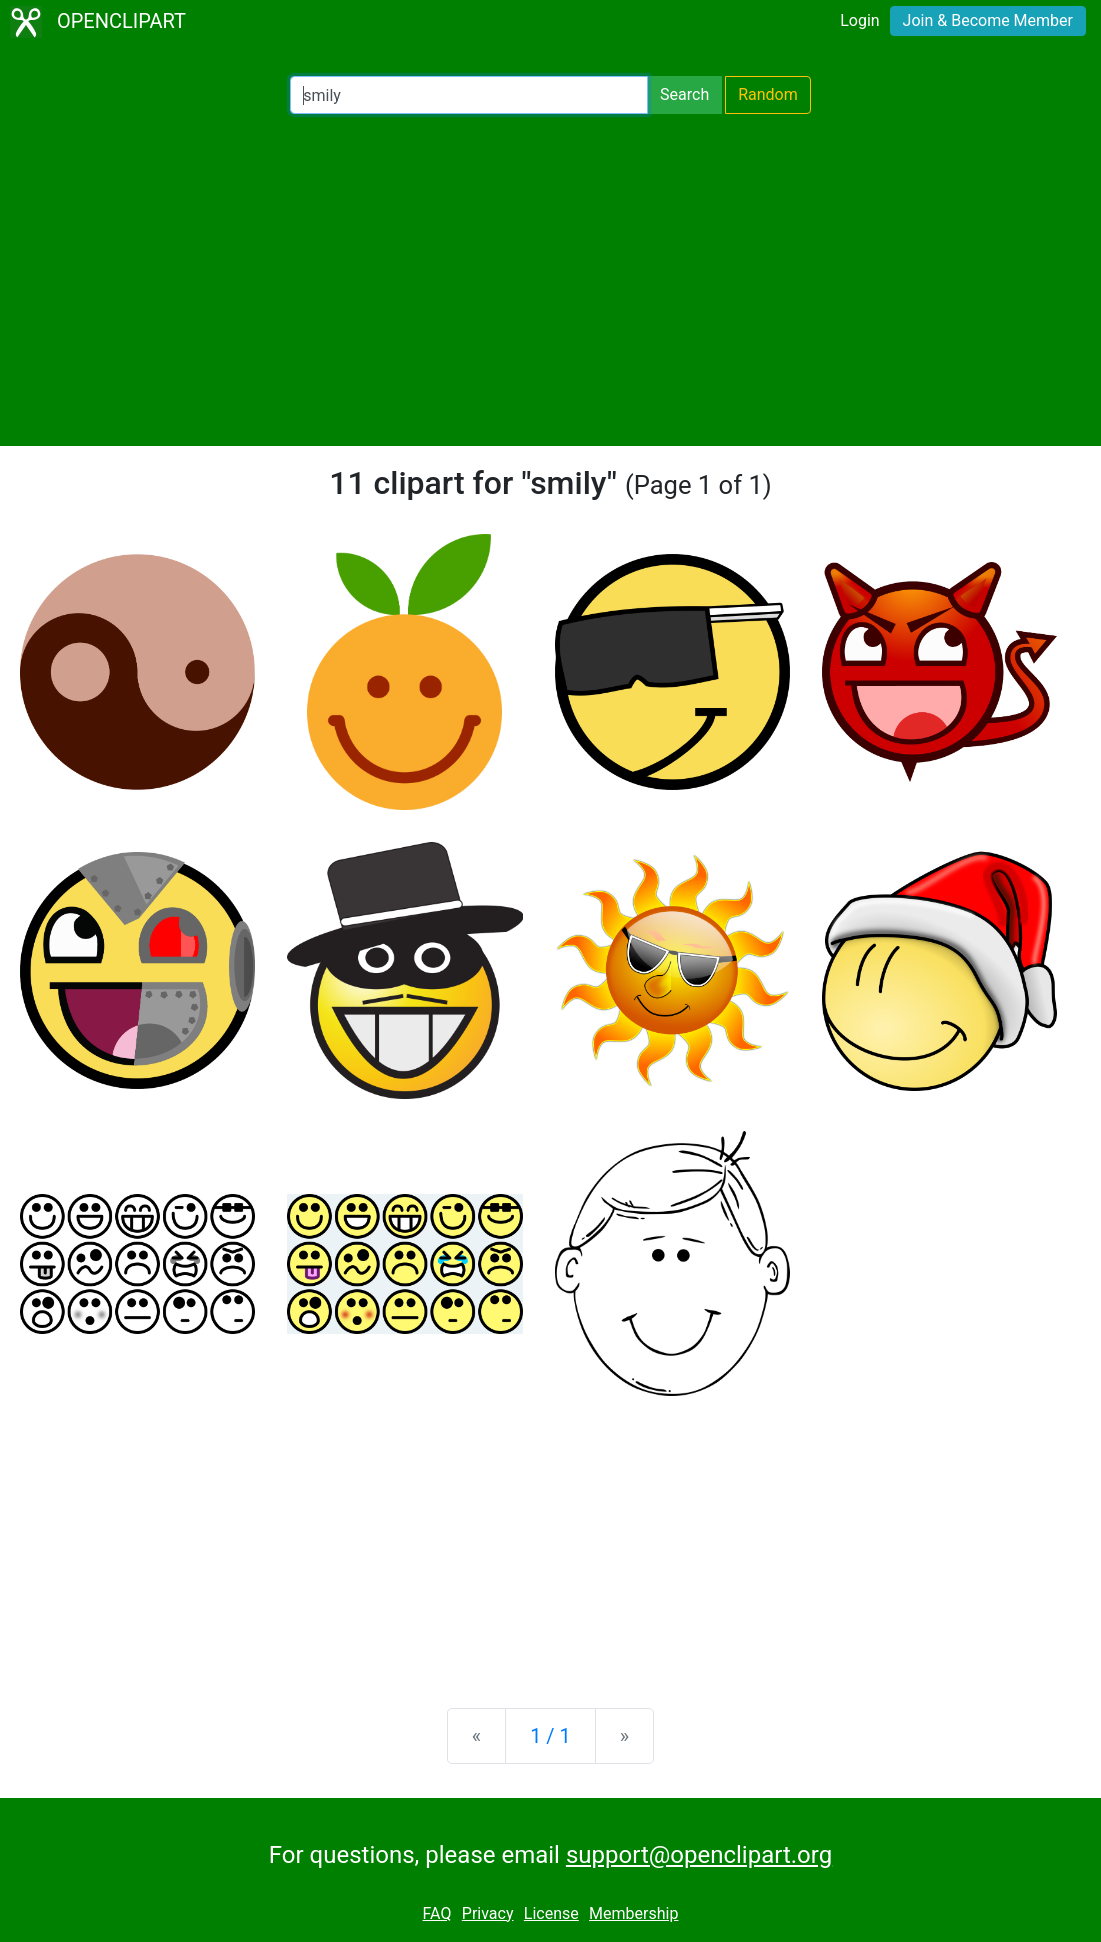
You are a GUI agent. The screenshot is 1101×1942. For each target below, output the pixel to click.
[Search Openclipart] (469, 95)
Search (684, 94)
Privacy (488, 1913)
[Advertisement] (550, 280)
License (551, 1913)
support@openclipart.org (699, 1855)
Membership (633, 1913)
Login (859, 20)
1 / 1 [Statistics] (550, 1736)
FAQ (437, 1913)
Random (768, 94)
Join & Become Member (988, 20)
